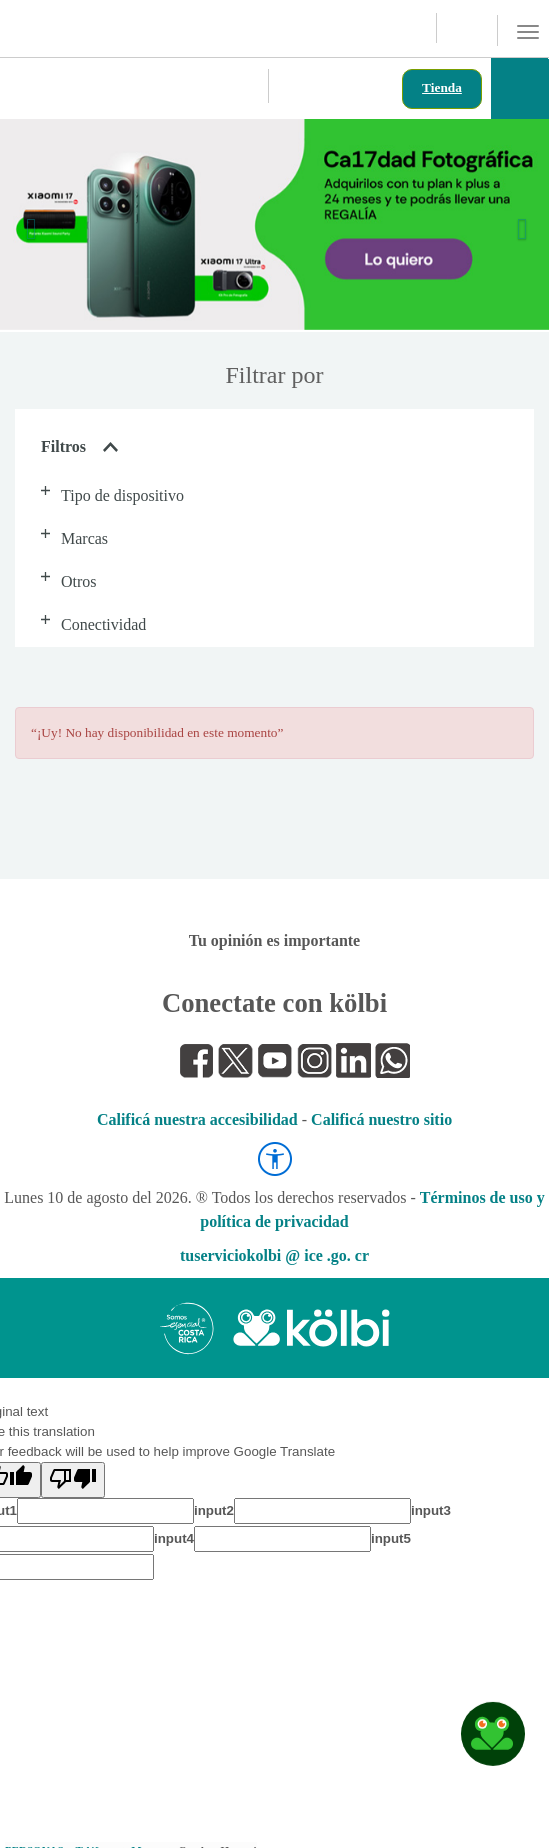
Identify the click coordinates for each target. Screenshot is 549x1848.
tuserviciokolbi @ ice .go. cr (274, 1255)
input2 (214, 1510)
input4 (174, 1538)
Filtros (79, 446)
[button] (36, 224)
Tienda (442, 87)
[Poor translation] (73, 1480)
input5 (391, 1538)
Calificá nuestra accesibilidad (197, 1119)
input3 (431, 1510)
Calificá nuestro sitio (381, 1119)
